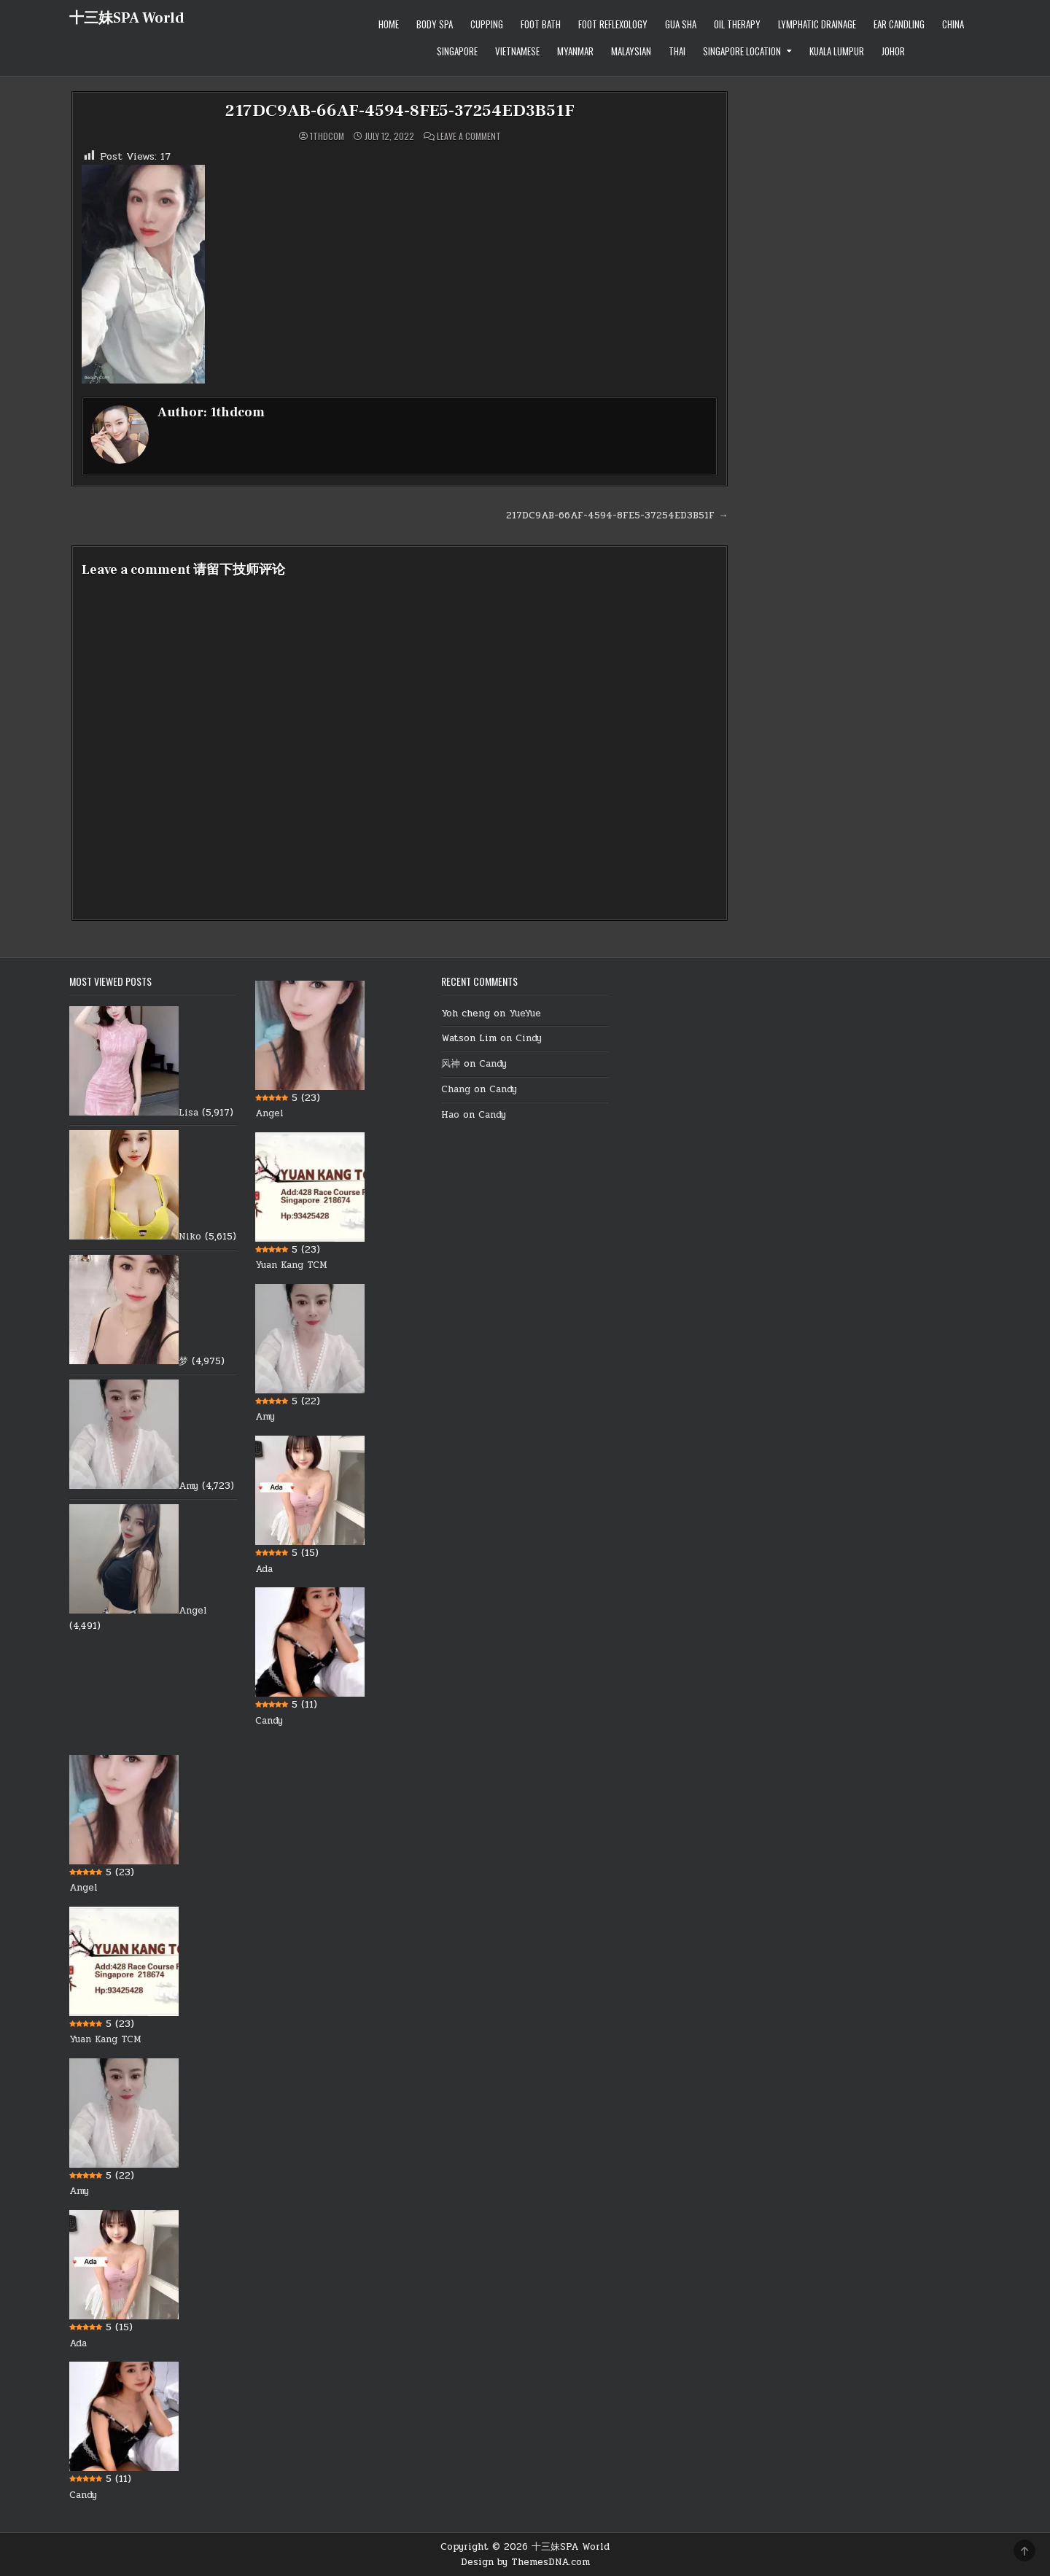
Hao (450, 1115)
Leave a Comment (469, 135)
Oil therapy (737, 24)
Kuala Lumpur (836, 51)
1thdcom (327, 135)
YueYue (525, 1012)
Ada (264, 1568)
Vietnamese (517, 51)
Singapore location (742, 51)
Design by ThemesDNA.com (525, 2561)
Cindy (529, 1038)
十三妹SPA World (126, 18)
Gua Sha (680, 24)
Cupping (486, 24)
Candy (269, 1720)
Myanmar (575, 51)
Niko (190, 1236)
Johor (893, 51)
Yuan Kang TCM (291, 1265)
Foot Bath (541, 24)
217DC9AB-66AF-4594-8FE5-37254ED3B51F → (617, 515)
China (953, 24)
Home (388, 24)
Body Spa (434, 24)
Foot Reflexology (613, 24)
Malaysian (631, 51)
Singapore (457, 51)
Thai (677, 51)
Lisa (188, 1112)
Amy (188, 1486)
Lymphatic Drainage (817, 24)
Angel (193, 1610)
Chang (455, 1089)
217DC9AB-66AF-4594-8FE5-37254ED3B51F (399, 110)
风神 (450, 1064)
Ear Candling (899, 24)
